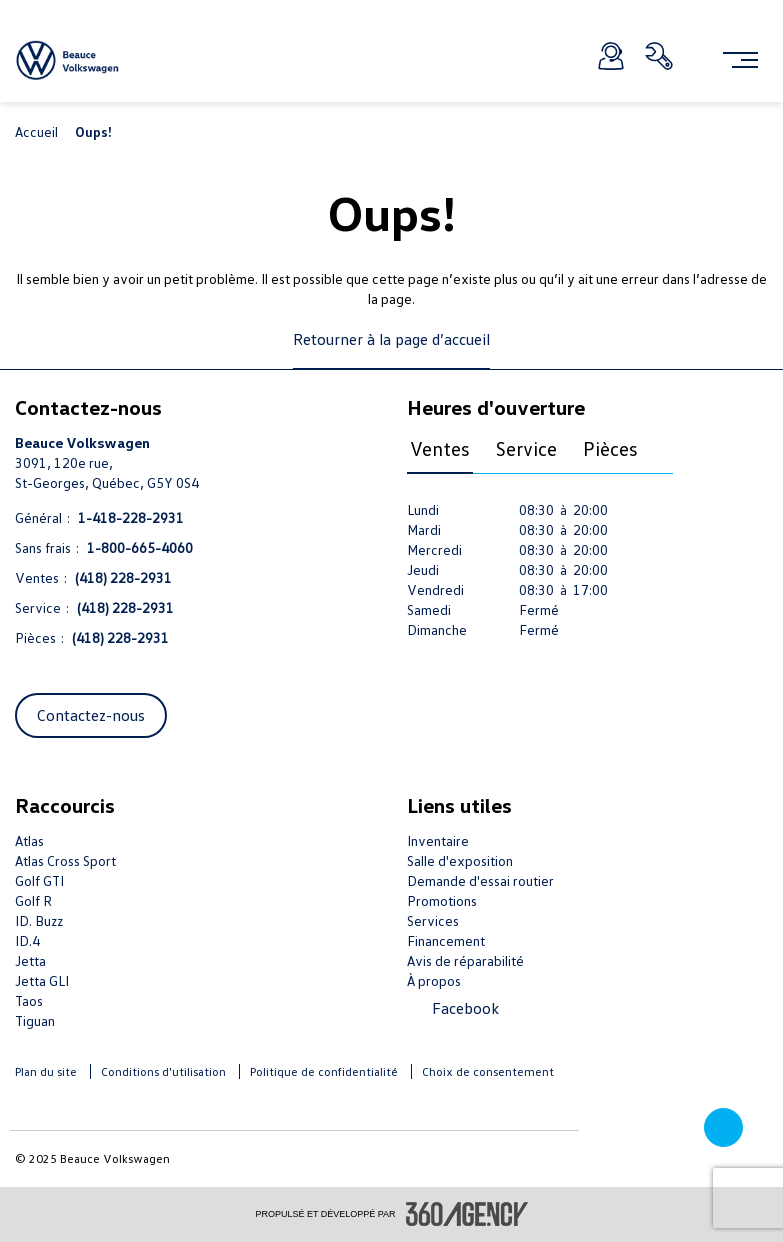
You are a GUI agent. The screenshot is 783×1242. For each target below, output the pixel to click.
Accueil (38, 131)
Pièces (610, 448)
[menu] (740, 60)
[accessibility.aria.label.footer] (467, 1214)
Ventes (440, 448)
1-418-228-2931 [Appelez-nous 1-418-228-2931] (131, 517)
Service (526, 448)
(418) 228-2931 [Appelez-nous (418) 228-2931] (123, 577)
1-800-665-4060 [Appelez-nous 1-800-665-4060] (140, 547)
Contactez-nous (91, 715)
